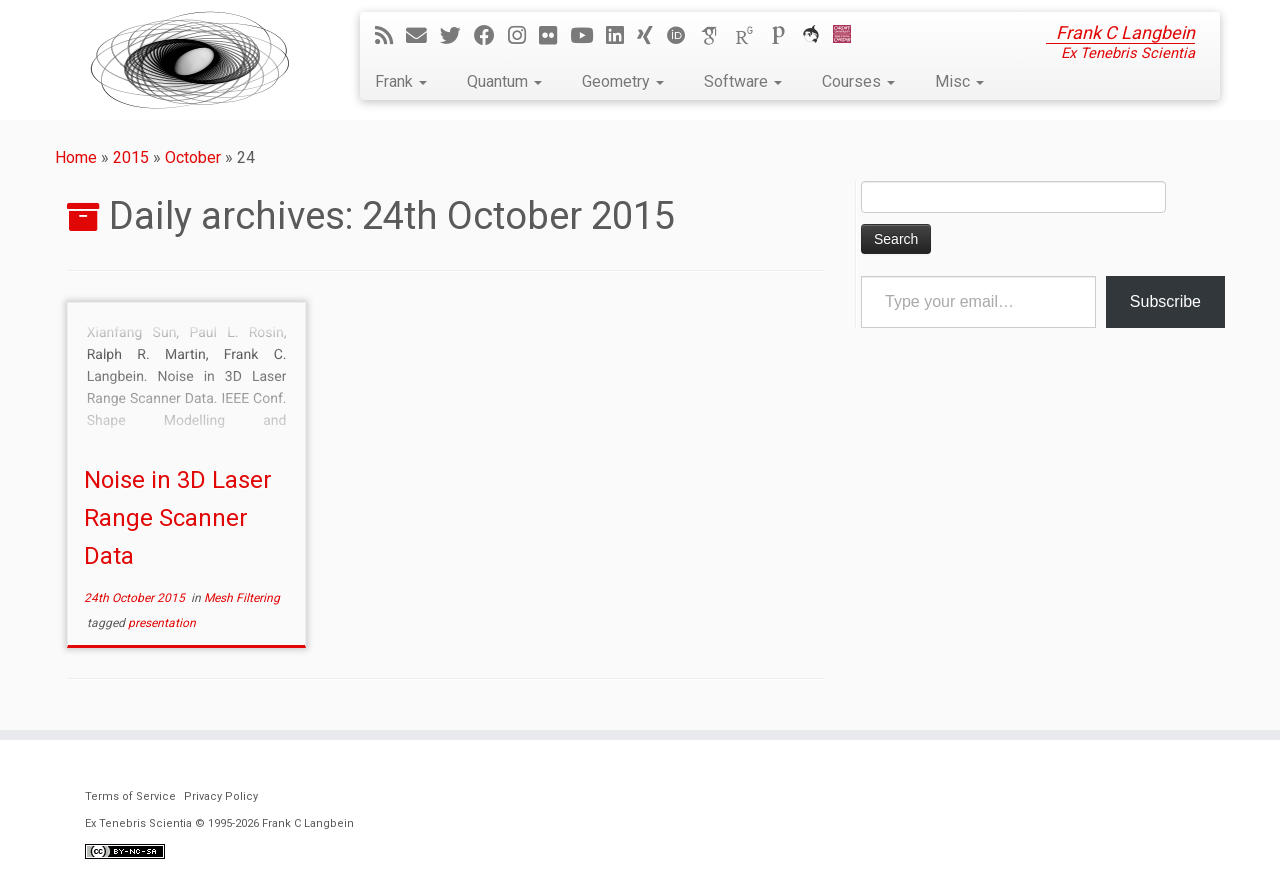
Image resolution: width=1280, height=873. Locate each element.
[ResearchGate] (751, 36)
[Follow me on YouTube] (588, 36)
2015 (131, 157)
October (193, 157)
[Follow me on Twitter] (457, 36)
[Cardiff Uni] (848, 36)
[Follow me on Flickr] (554, 36)
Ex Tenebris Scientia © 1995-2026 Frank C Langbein (219, 823)
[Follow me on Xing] (651, 36)
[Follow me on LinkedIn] (621, 36)
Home (76, 157)
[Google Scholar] (717, 36)
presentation (162, 623)
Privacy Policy (221, 796)
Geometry (623, 81)
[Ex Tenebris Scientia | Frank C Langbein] (190, 60)
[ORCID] (683, 36)
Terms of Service (130, 796)
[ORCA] (817, 36)
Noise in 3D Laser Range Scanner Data (178, 518)
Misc (959, 81)
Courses (858, 81)
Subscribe (1165, 301)
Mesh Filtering (242, 598)
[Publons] (785, 36)
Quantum (504, 81)
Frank (401, 81)
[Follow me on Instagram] (523, 36)
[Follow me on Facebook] (491, 36)
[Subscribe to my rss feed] (390, 36)
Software (743, 81)
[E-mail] (423, 36)
